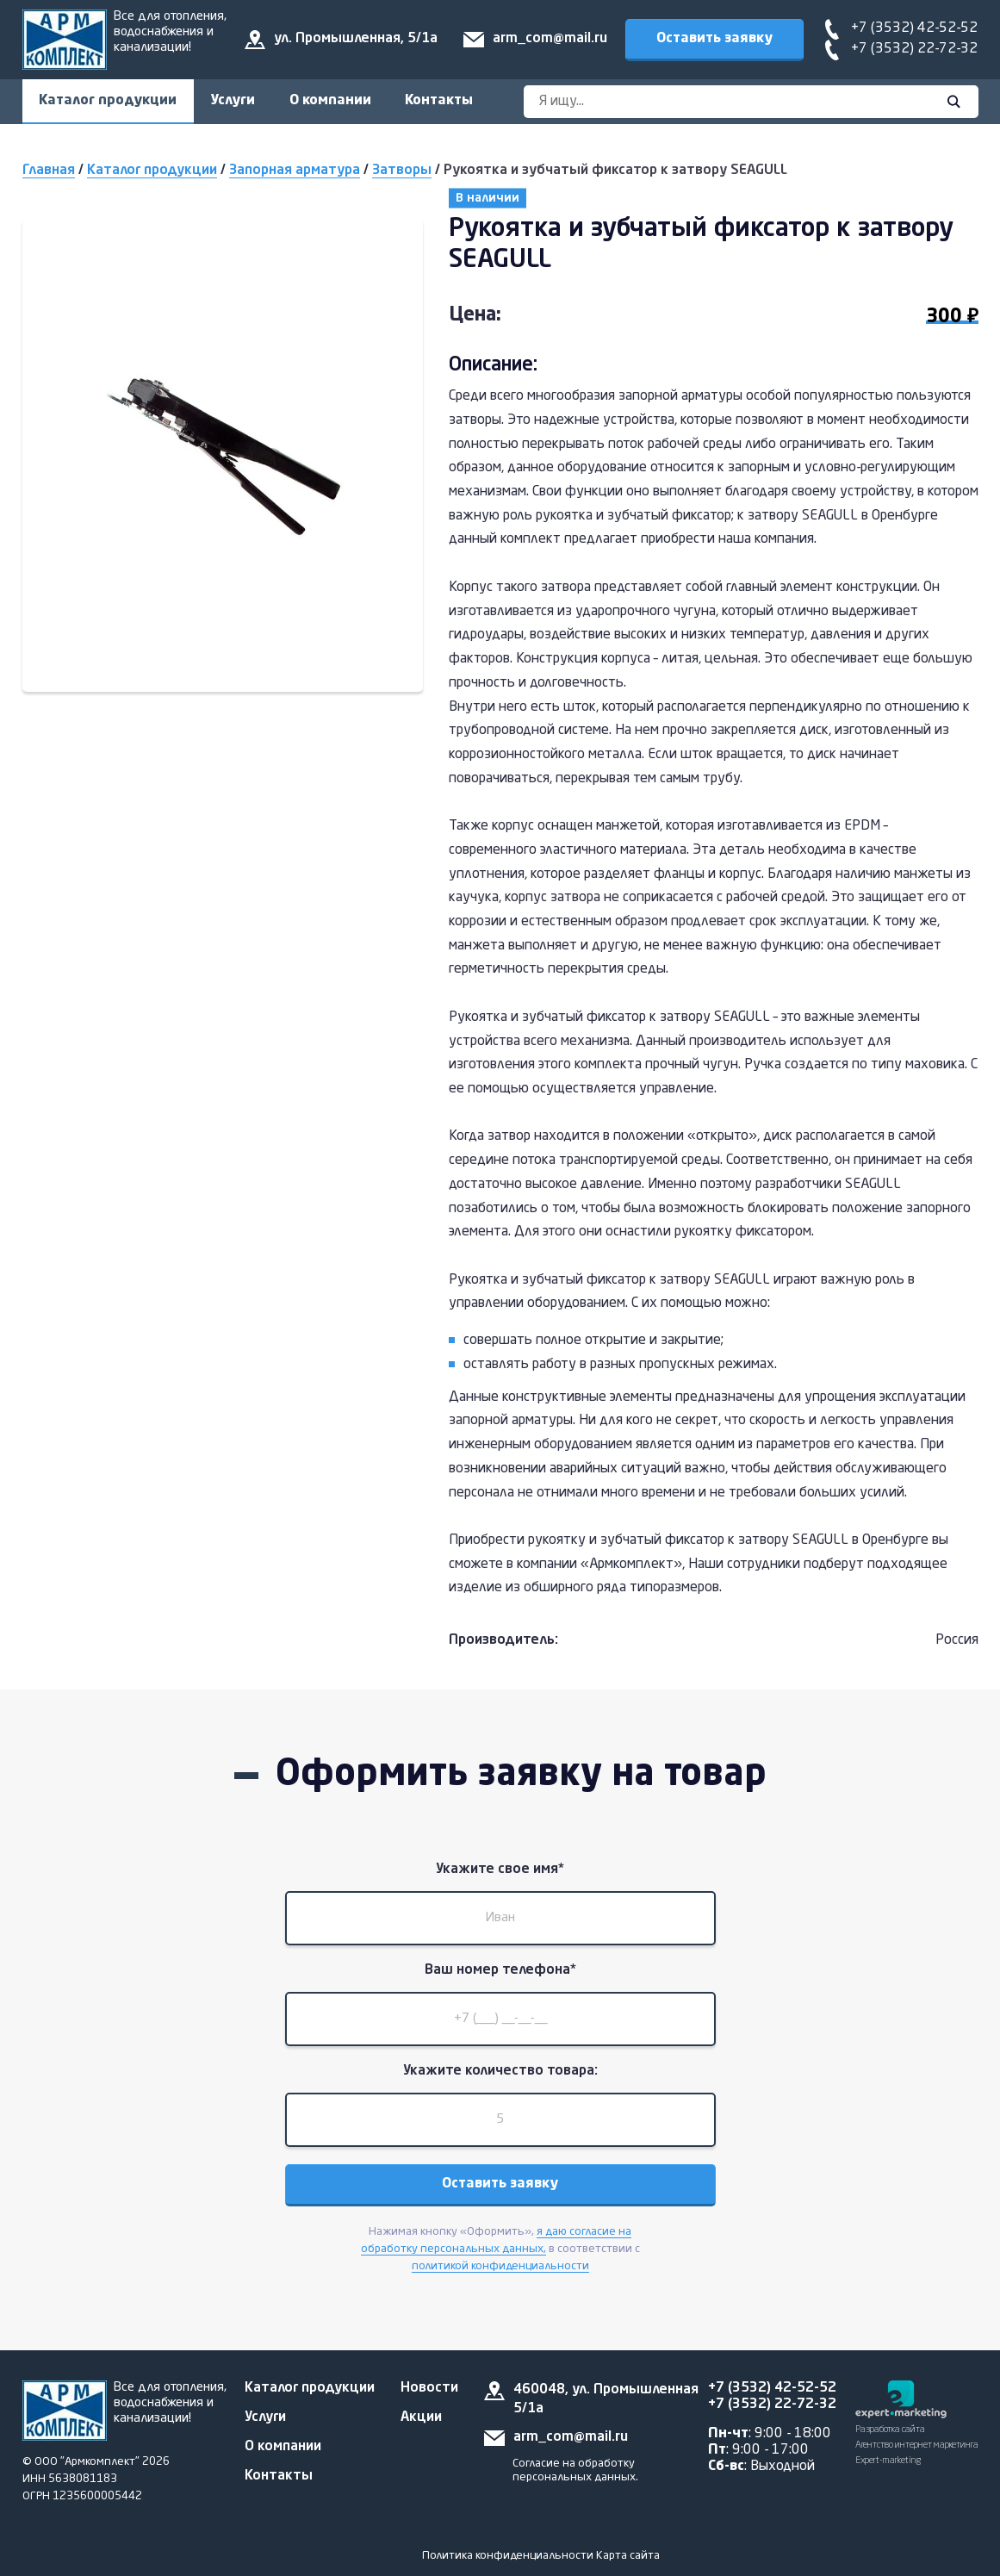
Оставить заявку (714, 39)
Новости (429, 2388)
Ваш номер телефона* (500, 1972)
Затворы (402, 171)
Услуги (234, 101)
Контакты (441, 101)
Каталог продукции (108, 101)
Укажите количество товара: (500, 2074)
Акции (421, 2417)
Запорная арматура (294, 171)
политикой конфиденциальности (500, 2269)
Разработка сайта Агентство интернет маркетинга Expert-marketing (916, 2445)
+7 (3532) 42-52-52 (914, 28)
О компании (332, 101)
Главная (48, 171)
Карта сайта (628, 2555)
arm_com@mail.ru (550, 39)
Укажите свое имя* (500, 1870)
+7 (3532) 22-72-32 (914, 49)
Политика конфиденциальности (507, 2555)
